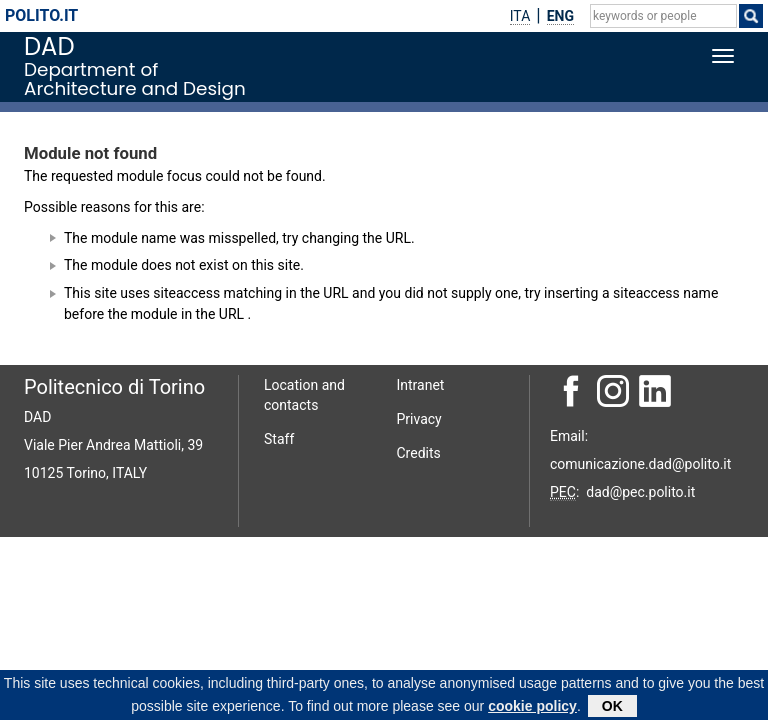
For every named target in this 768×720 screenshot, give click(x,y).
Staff (279, 439)
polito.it (41, 15)
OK (612, 708)
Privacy (419, 419)
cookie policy (532, 708)
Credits (419, 453)
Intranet (421, 385)
